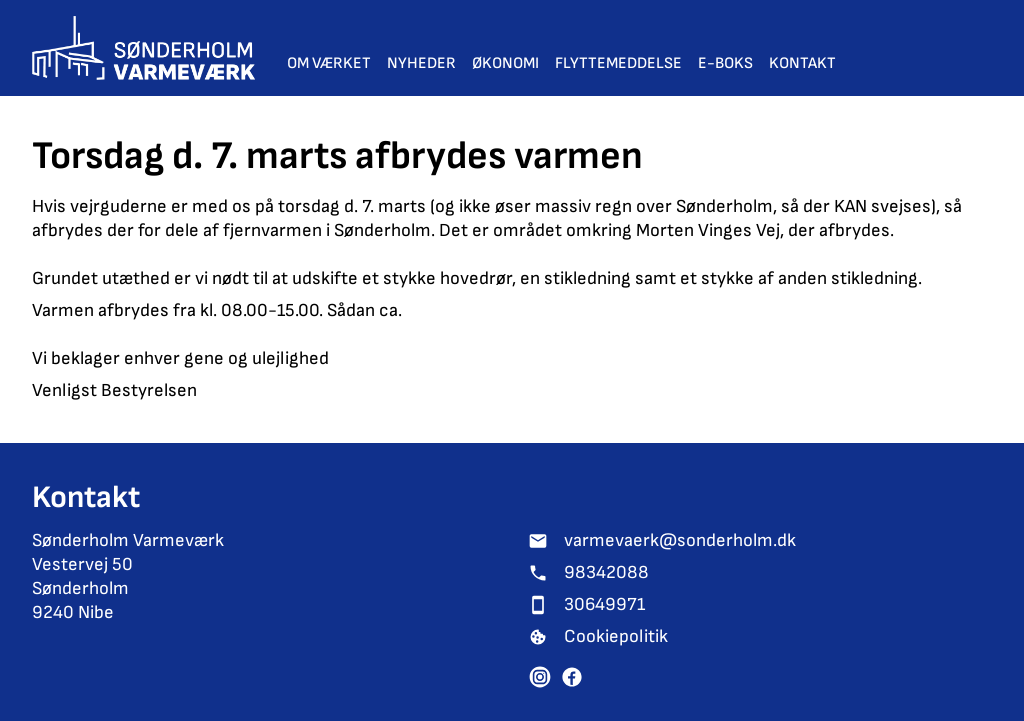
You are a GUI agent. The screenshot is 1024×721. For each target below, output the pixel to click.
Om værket (329, 63)
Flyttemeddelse (618, 63)
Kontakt (802, 63)
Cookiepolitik (616, 636)
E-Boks (725, 63)
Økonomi (505, 63)
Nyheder (421, 63)
